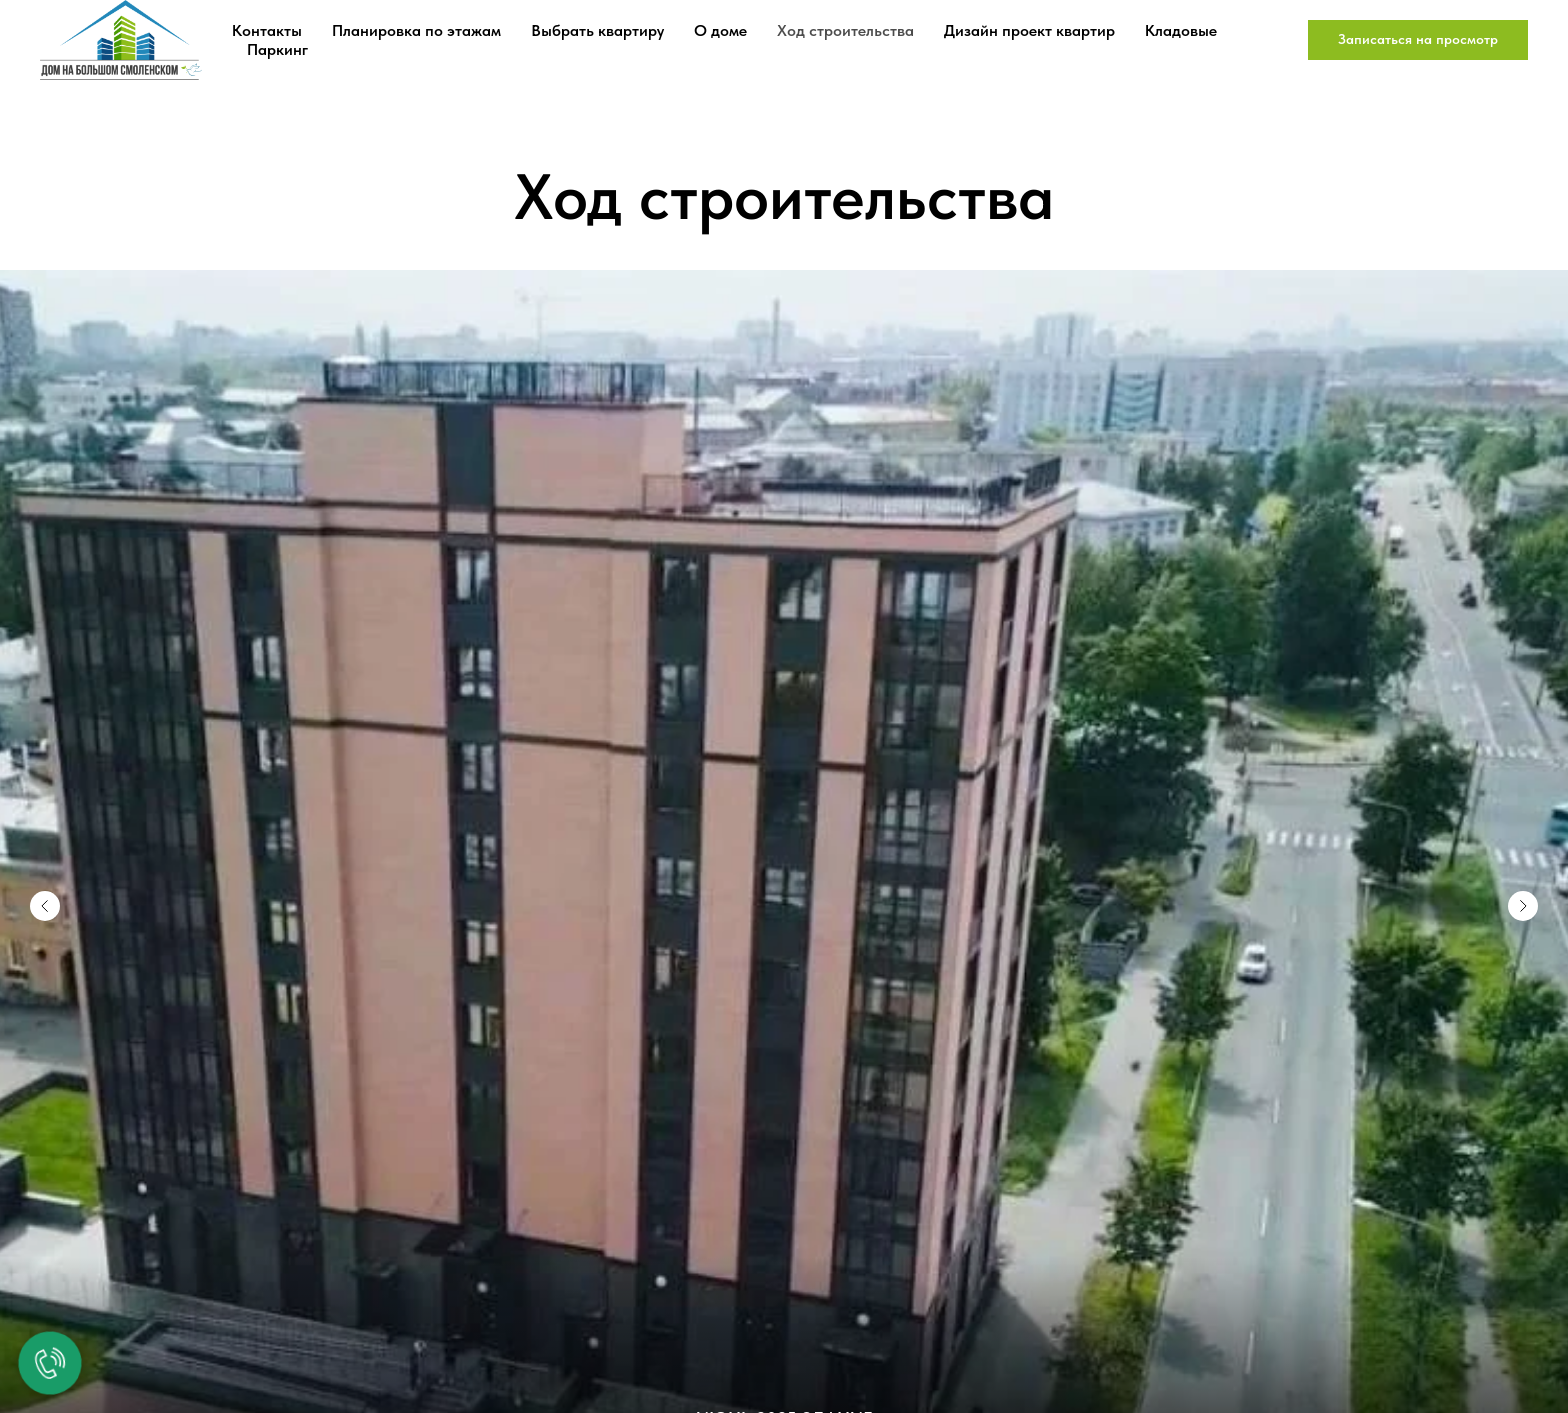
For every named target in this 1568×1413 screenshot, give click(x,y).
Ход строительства (845, 30)
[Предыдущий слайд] (45, 856)
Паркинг (277, 49)
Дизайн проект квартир (1029, 30)
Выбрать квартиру (597, 30)
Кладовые (1181, 30)
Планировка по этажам (416, 30)
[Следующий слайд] (1523, 856)
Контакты (267, 30)
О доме (720, 30)
